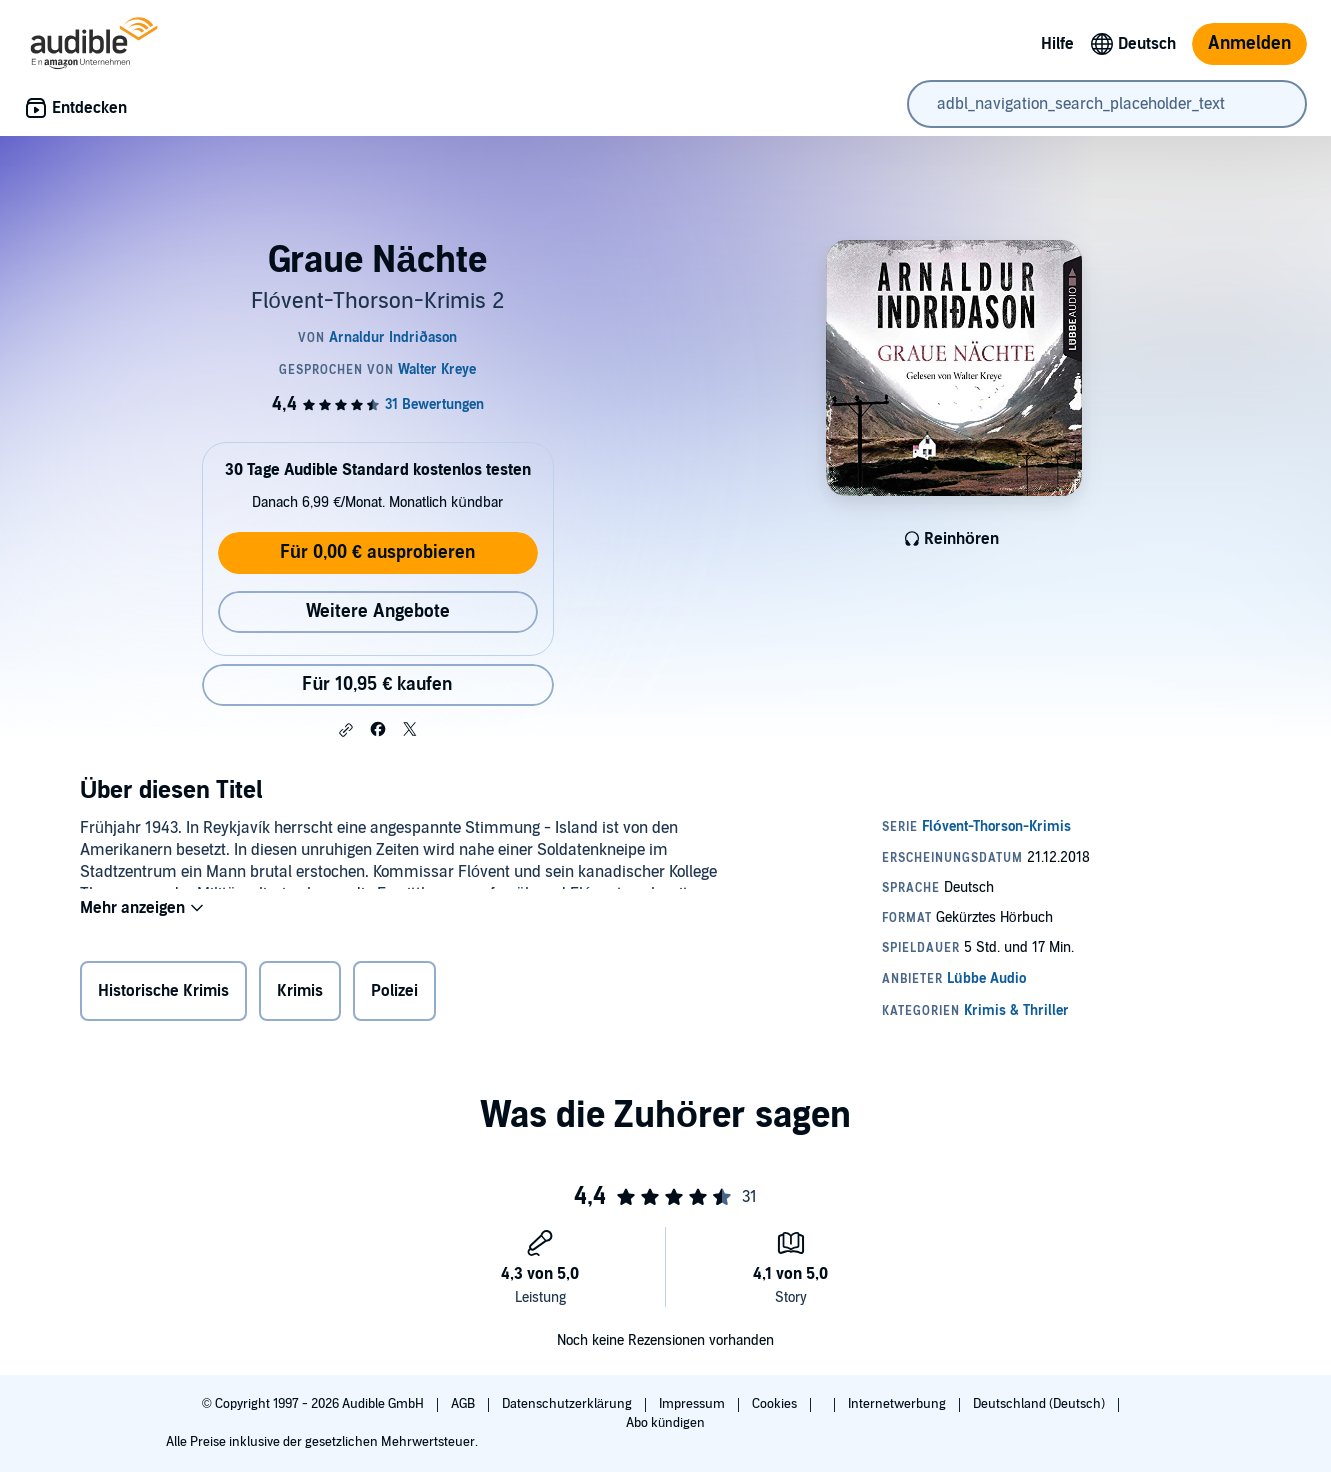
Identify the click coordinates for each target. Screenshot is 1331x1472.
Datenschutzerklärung (568, 1404)
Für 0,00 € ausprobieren (377, 552)
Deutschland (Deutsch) (1040, 1404)
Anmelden (1249, 43)
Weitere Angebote (378, 611)
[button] (346, 730)
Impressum (693, 1404)
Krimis (300, 995)
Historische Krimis (163, 995)
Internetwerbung (898, 1404)
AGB (464, 1404)
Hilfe (1057, 44)
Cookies (776, 1404)
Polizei (394, 995)
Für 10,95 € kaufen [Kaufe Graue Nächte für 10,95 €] (377, 684)
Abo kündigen (665, 1423)
